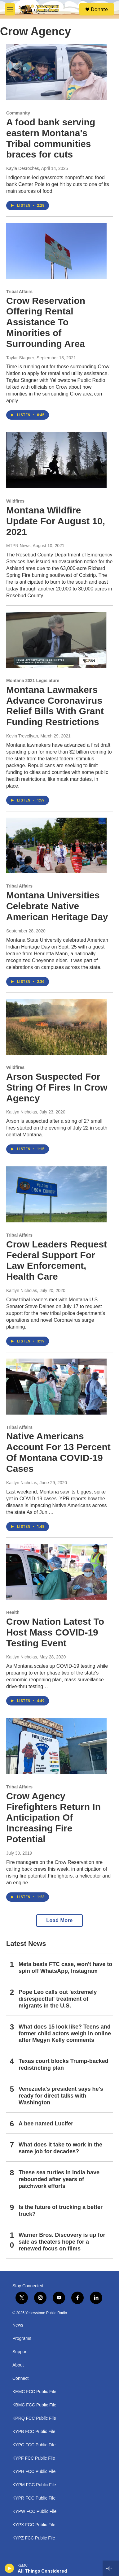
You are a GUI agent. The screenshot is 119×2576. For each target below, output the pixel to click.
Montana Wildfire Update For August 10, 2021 (55, 521)
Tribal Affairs (19, 291)
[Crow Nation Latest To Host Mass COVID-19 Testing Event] (56, 1572)
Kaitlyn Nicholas (21, 1111)
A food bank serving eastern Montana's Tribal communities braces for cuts (50, 138)
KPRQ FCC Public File (34, 2418)
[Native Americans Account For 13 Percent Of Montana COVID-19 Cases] (56, 1387)
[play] (9, 2568)
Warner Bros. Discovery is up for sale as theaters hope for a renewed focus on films (62, 2242)
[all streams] (111, 2568)
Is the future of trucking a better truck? (61, 2210)
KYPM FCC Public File (34, 2485)
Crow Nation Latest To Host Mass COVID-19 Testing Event (55, 1632)
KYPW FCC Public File (34, 2511)
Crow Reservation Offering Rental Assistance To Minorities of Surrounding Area (45, 322)
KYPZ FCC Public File (33, 2538)
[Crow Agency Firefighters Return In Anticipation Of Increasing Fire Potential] (56, 1746)
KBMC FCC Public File (34, 2405)
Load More (59, 1920)
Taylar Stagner (20, 357)
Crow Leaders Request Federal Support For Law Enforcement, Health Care (56, 1260)
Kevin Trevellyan (22, 735)
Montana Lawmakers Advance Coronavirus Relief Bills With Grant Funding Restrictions (55, 706)
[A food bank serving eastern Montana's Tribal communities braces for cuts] (56, 72)
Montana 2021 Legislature (32, 680)
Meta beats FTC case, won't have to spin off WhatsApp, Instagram (65, 1967)
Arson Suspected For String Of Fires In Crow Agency (57, 1087)
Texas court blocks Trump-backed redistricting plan (63, 2064)
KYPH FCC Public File (33, 2471)
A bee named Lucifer (46, 2123)
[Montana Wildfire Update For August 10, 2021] (56, 460)
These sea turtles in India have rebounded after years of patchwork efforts (59, 2179)
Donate (99, 9)
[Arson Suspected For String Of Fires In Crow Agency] (56, 1027)
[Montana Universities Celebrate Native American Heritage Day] (56, 846)
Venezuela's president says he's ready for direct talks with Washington (61, 2096)
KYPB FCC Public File (33, 2431)
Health (13, 1612)
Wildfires (15, 501)
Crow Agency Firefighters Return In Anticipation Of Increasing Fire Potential (53, 1817)
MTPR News (18, 545)
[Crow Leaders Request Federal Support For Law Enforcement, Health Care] (56, 1194)
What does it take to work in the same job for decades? (60, 2148)
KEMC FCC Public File (34, 2391)
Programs (21, 2338)
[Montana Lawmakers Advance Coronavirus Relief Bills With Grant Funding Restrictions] (56, 640)
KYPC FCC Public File (33, 2445)
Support (20, 2351)
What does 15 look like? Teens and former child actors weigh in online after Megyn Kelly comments (65, 2033)
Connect (20, 2378)
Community (18, 112)
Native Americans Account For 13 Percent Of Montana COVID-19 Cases (58, 1452)
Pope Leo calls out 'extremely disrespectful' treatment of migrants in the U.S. (58, 1999)
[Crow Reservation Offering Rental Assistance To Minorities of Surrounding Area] (56, 251)
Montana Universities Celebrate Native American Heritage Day (57, 906)
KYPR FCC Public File (33, 2498)
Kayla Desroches (22, 168)
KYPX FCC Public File (33, 2524)
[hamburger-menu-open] (10, 9)
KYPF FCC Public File (33, 2458)
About (18, 2365)
